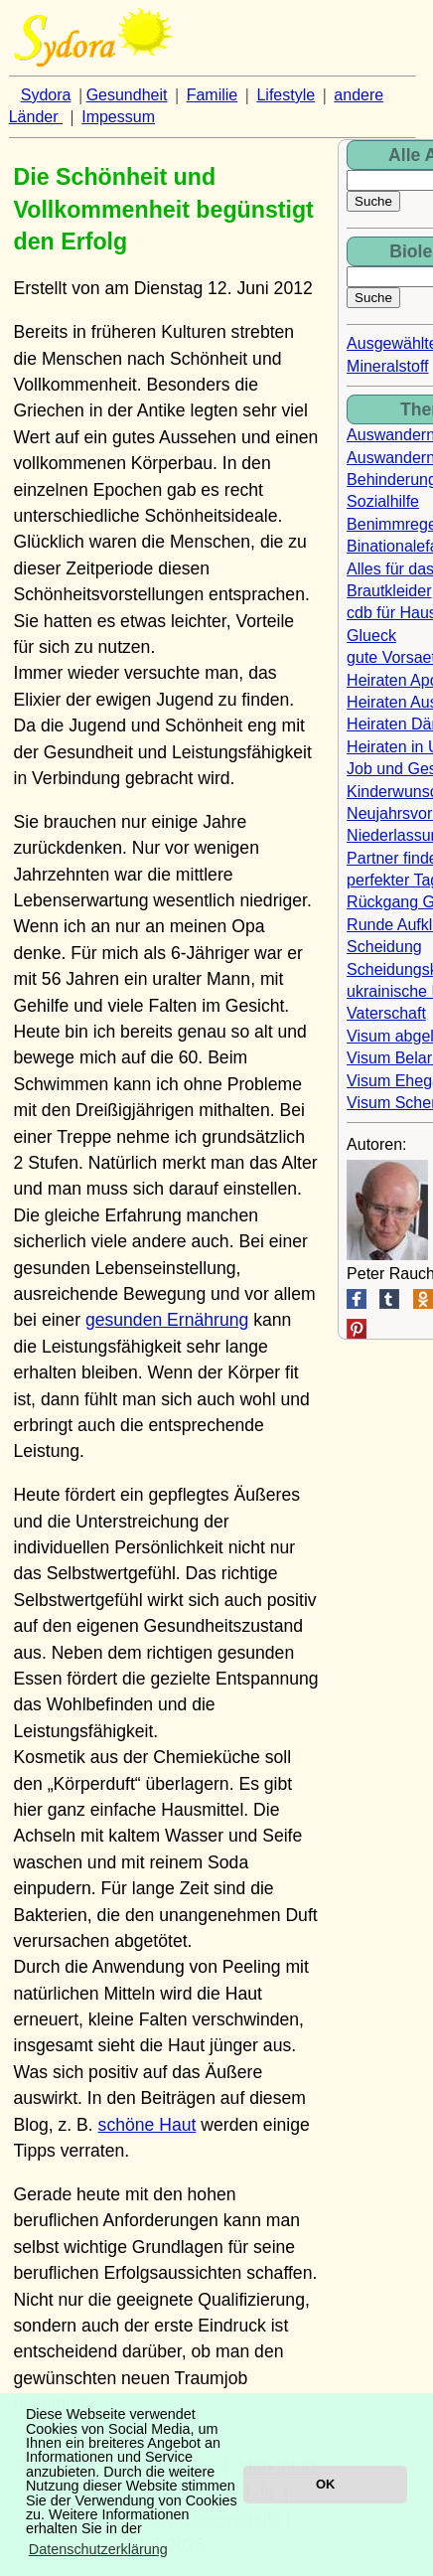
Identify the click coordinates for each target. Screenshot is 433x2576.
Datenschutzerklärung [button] (98, 2549)
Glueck (371, 635)
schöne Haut (147, 2125)
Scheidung (384, 946)
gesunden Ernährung (166, 1320)
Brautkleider (389, 590)
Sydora (46, 94)
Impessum (118, 116)
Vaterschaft (386, 1013)
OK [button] (325, 2484)
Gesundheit (127, 94)
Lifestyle (285, 94)
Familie (212, 94)
